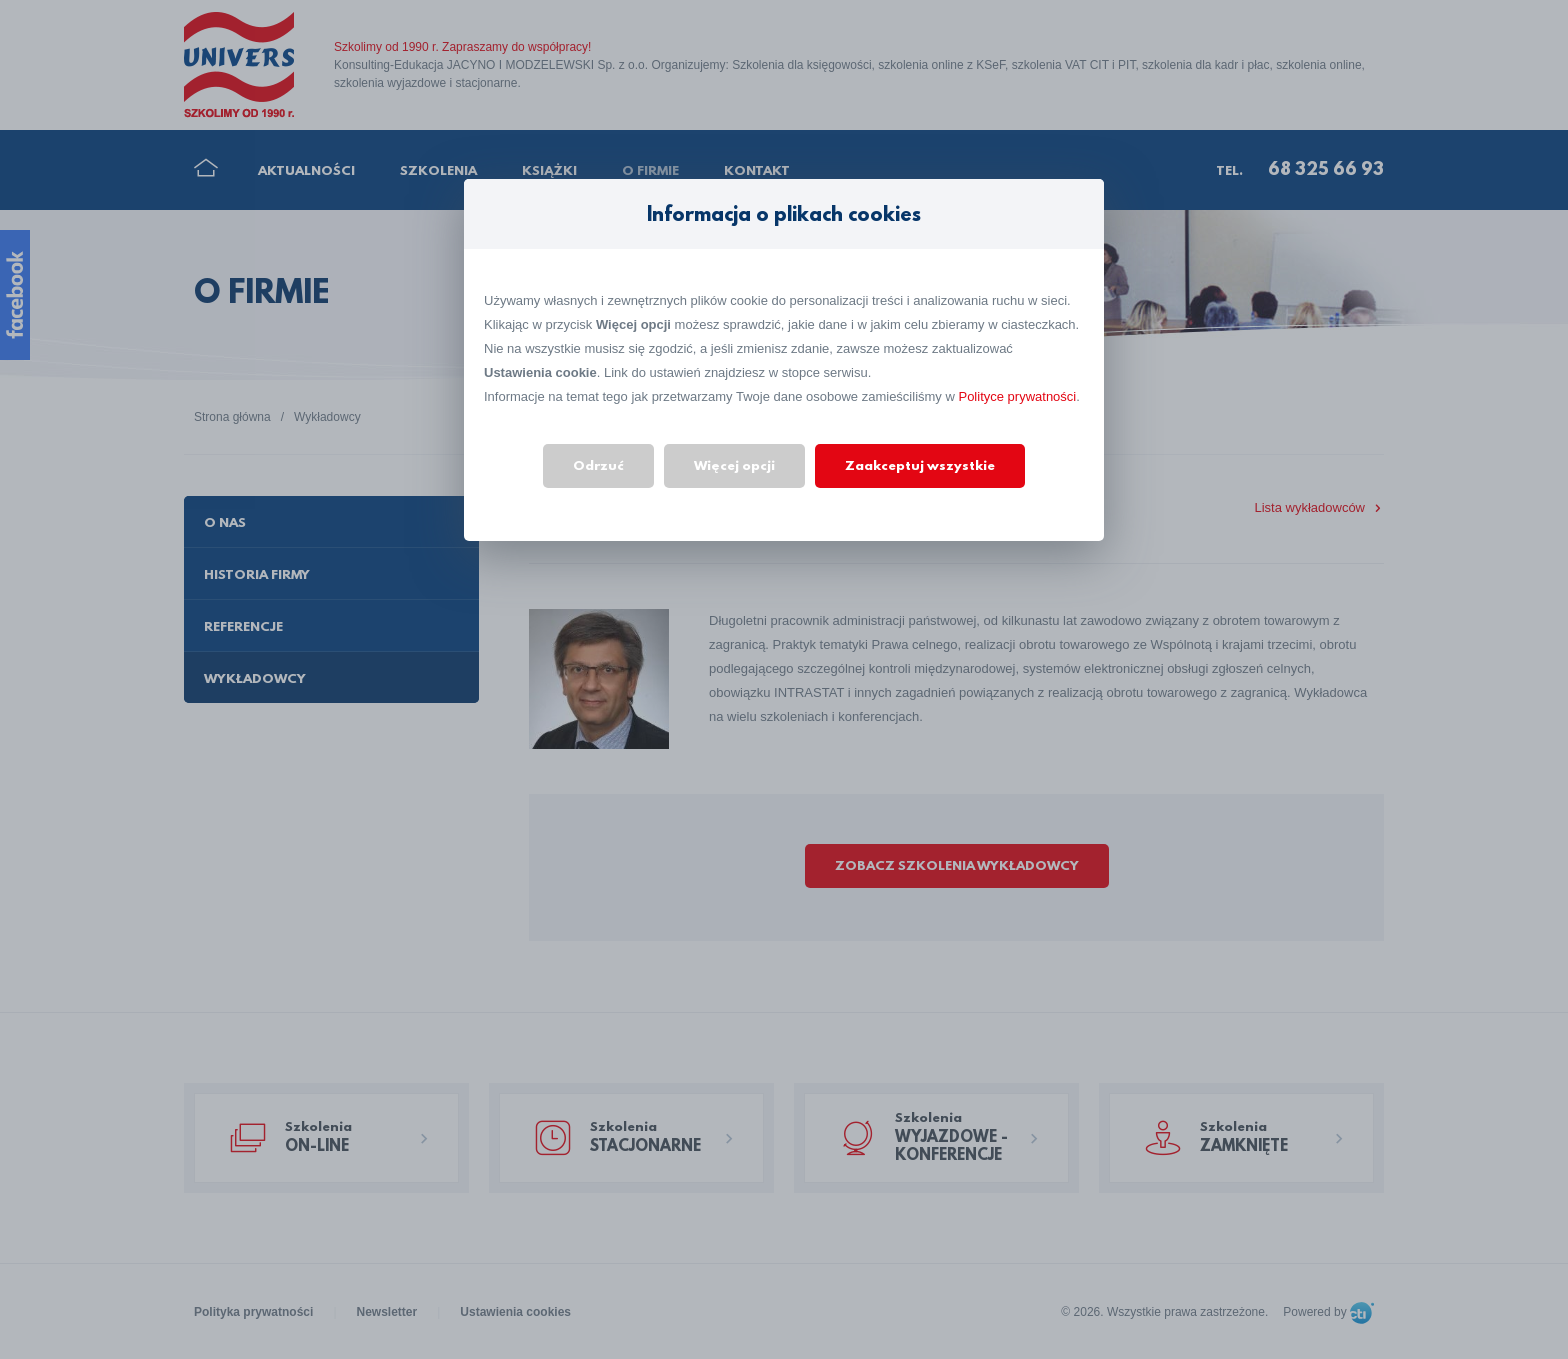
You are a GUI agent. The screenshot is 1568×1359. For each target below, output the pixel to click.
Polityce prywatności (1017, 396)
